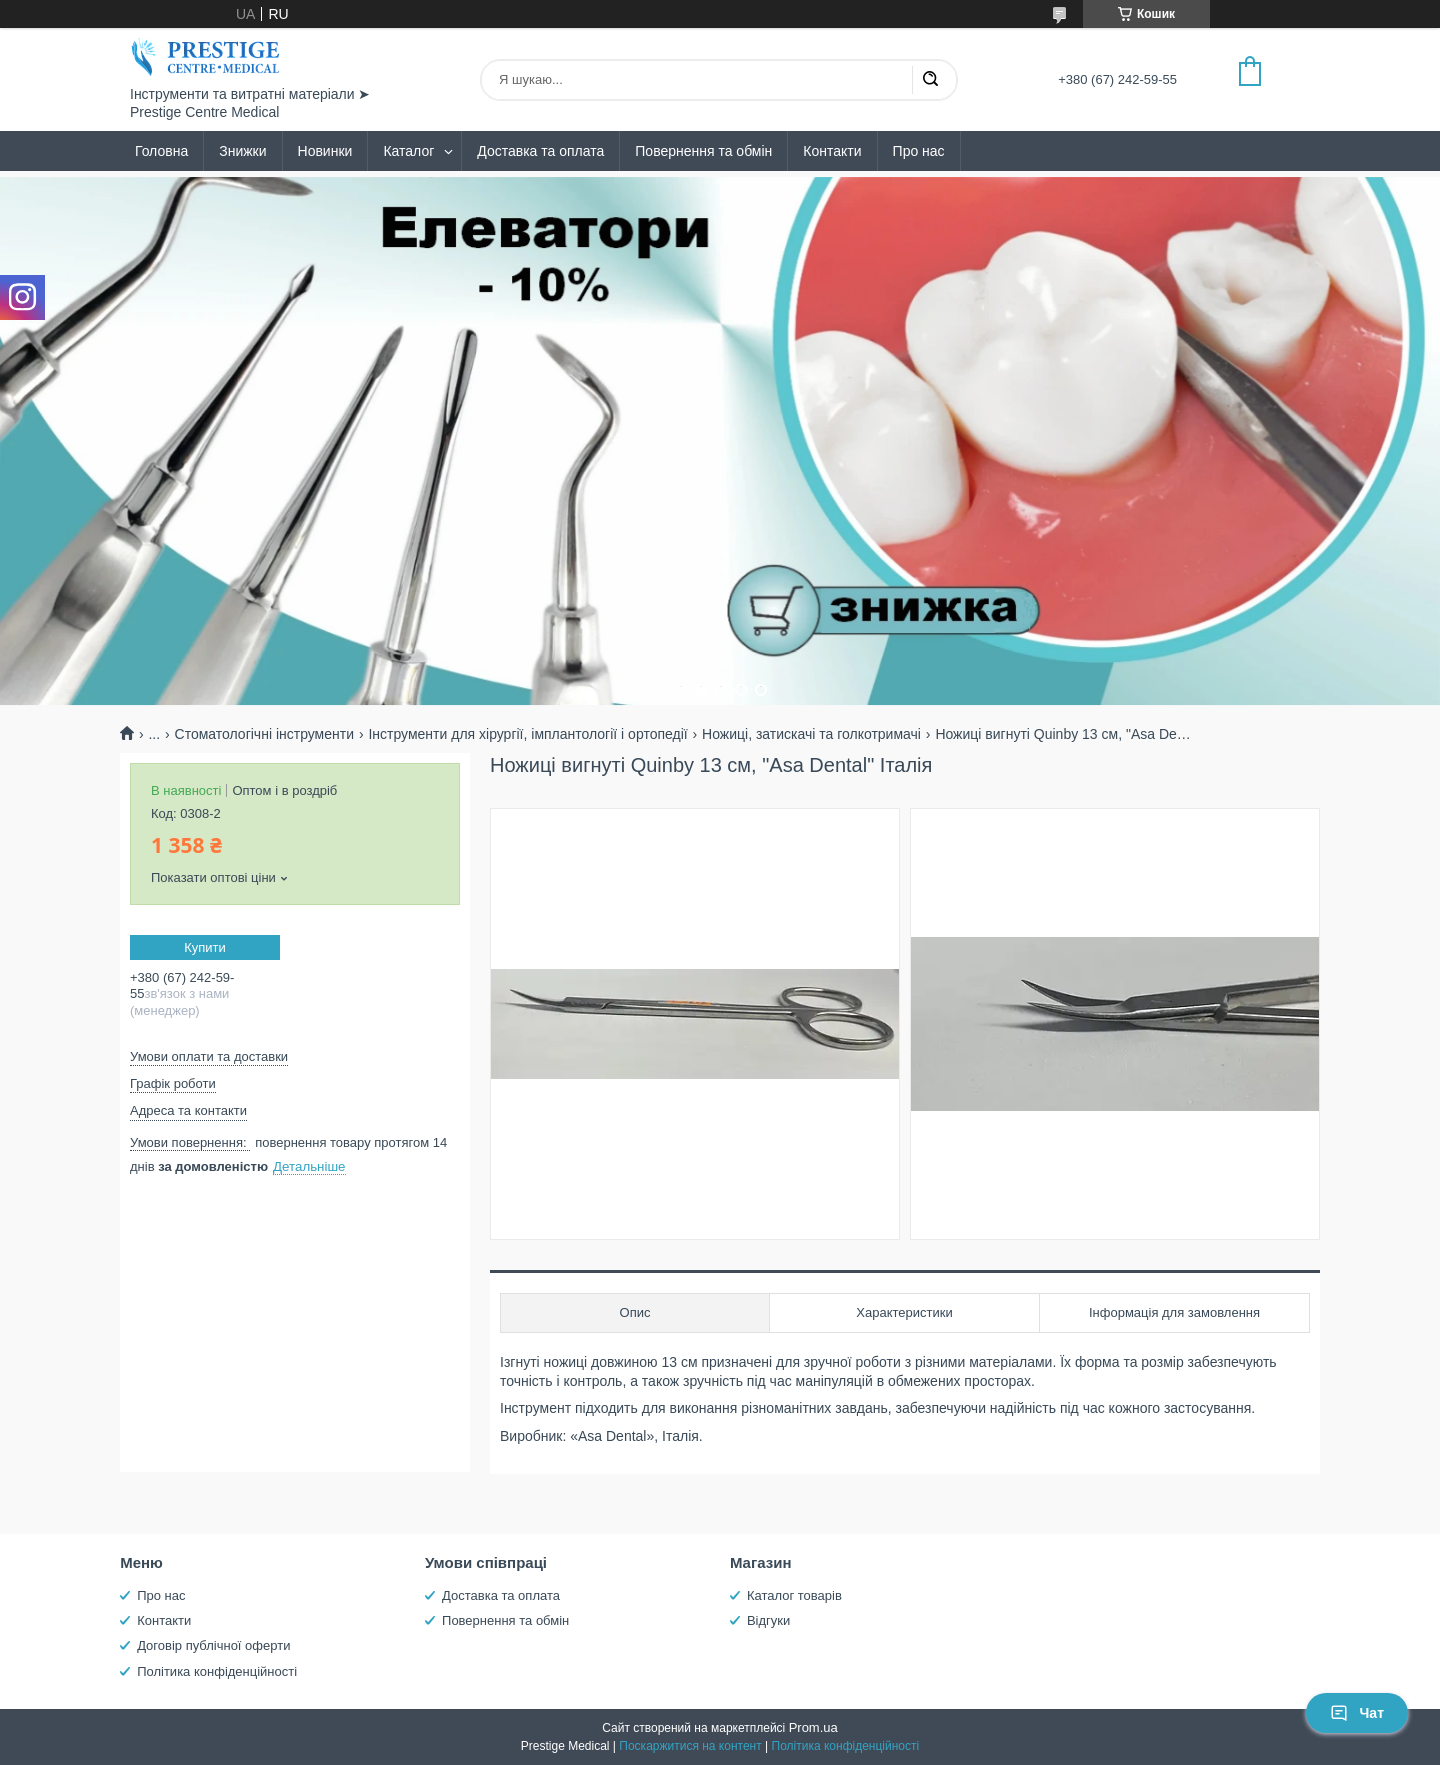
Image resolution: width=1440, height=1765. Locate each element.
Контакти (832, 151)
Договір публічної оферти (213, 1645)
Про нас (919, 151)
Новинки (325, 151)
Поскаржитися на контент (690, 1746)
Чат (1357, 1713)
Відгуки (768, 1620)
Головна (161, 151)
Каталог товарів (794, 1595)
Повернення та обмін (703, 151)
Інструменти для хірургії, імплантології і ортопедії (527, 734)
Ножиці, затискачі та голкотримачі (811, 734)
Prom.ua (813, 1727)
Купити (205, 947)
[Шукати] (930, 80)
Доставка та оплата (540, 151)
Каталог (408, 151)
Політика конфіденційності (217, 1671)
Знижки (242, 151)
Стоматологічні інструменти (264, 734)
